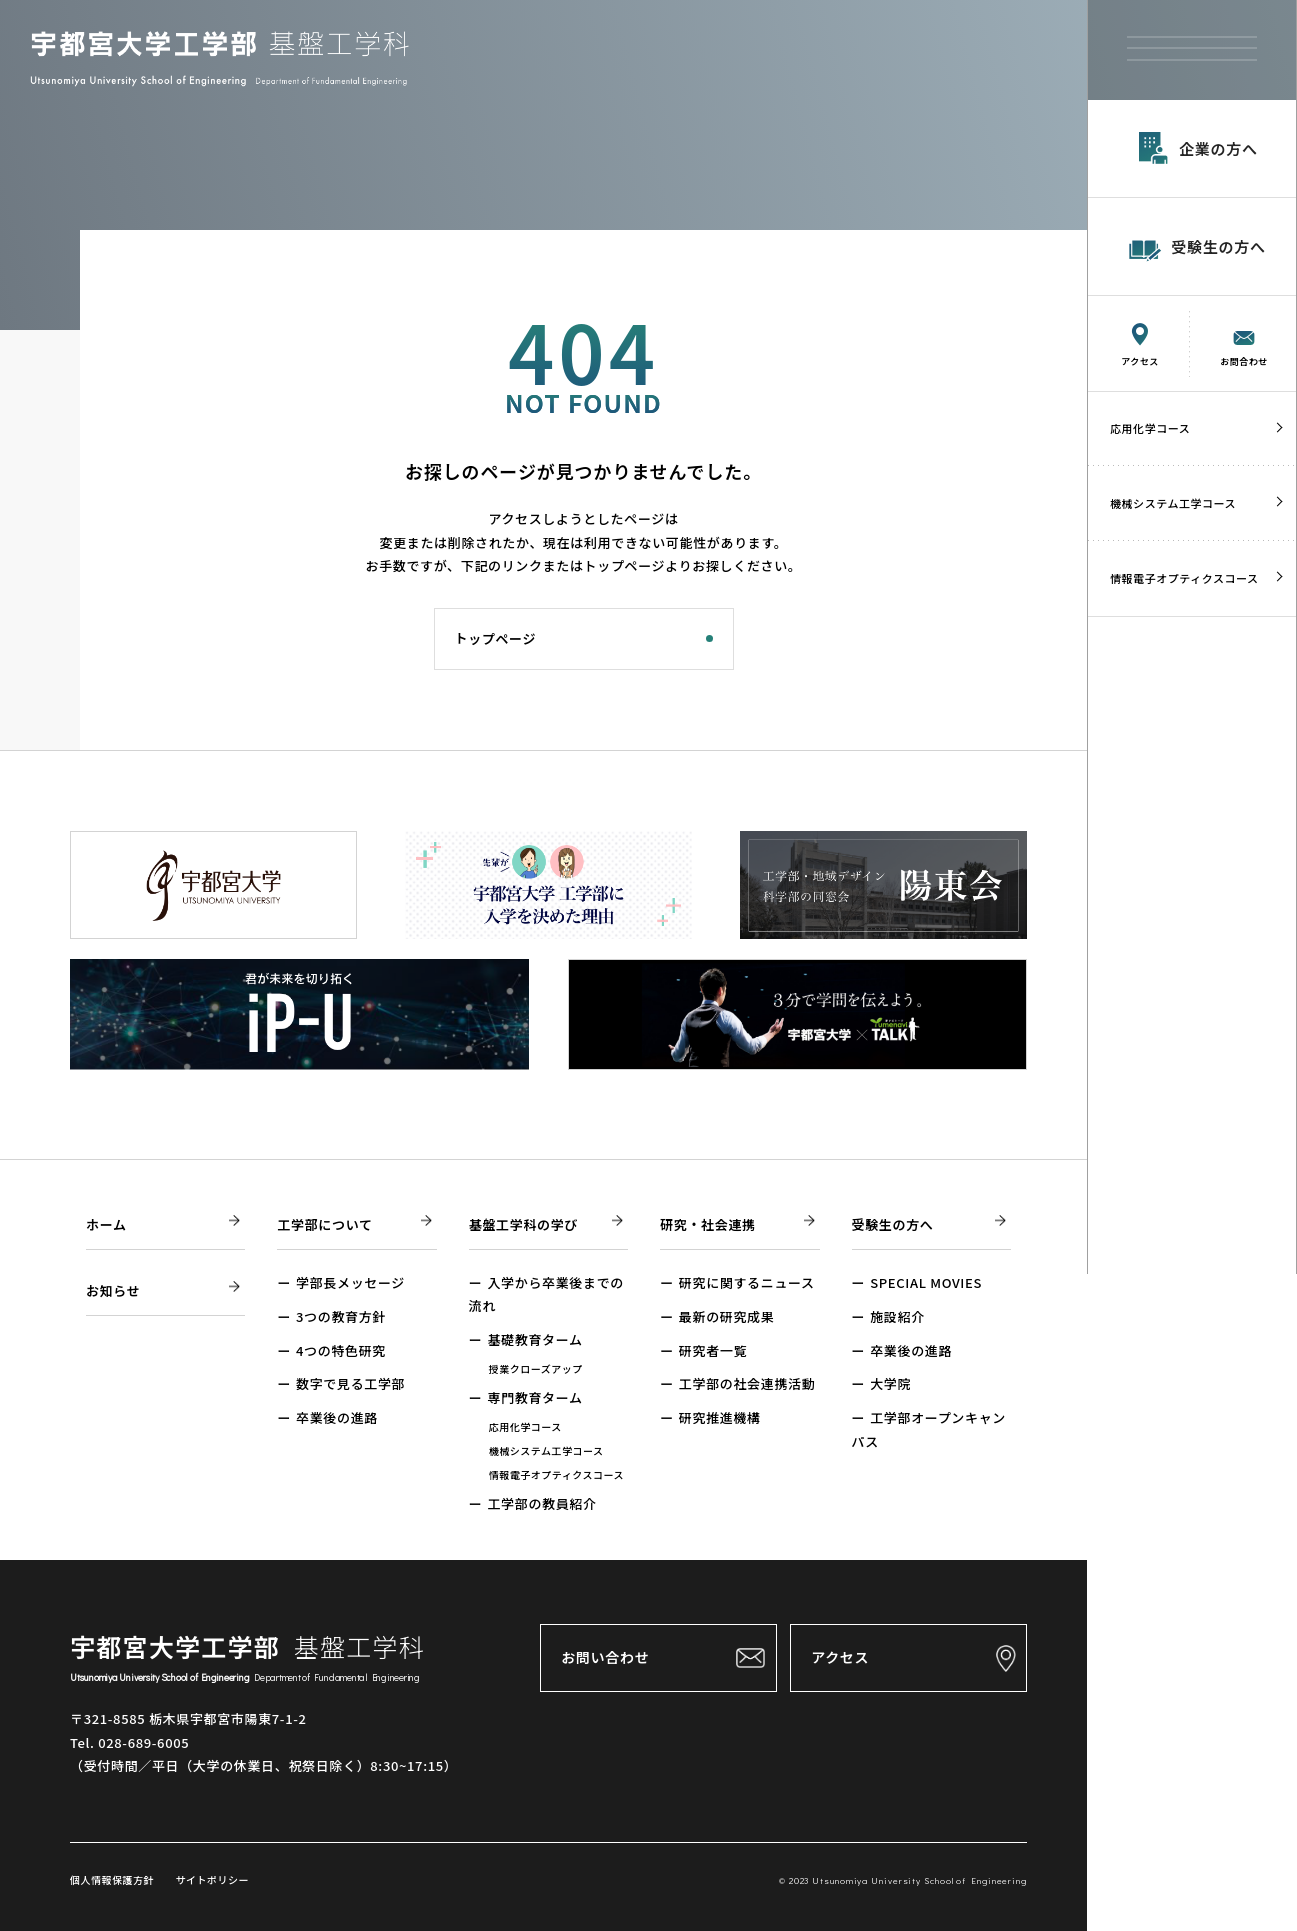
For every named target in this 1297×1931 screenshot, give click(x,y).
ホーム (106, 1224)
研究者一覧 (713, 1350)
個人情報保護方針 (112, 1879)
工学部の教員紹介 (541, 1503)
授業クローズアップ (536, 1368)
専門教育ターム (534, 1397)
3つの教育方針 (341, 1316)
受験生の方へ (893, 1224)
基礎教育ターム (534, 1339)
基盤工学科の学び (523, 1224)
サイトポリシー (211, 1879)
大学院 (890, 1383)
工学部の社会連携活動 (747, 1383)
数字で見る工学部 (350, 1383)
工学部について (324, 1224)
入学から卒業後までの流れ (546, 1294)
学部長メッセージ (350, 1282)
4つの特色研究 (341, 1350)
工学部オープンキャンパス (929, 1429)
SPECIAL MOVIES (926, 1282)
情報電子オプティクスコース (1184, 578)
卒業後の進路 (337, 1417)
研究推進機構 (720, 1417)
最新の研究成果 (727, 1316)
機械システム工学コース (1173, 503)
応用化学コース (1150, 428)
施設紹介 (897, 1316)
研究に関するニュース (747, 1282)
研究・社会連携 (708, 1224)
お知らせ (113, 1290)
